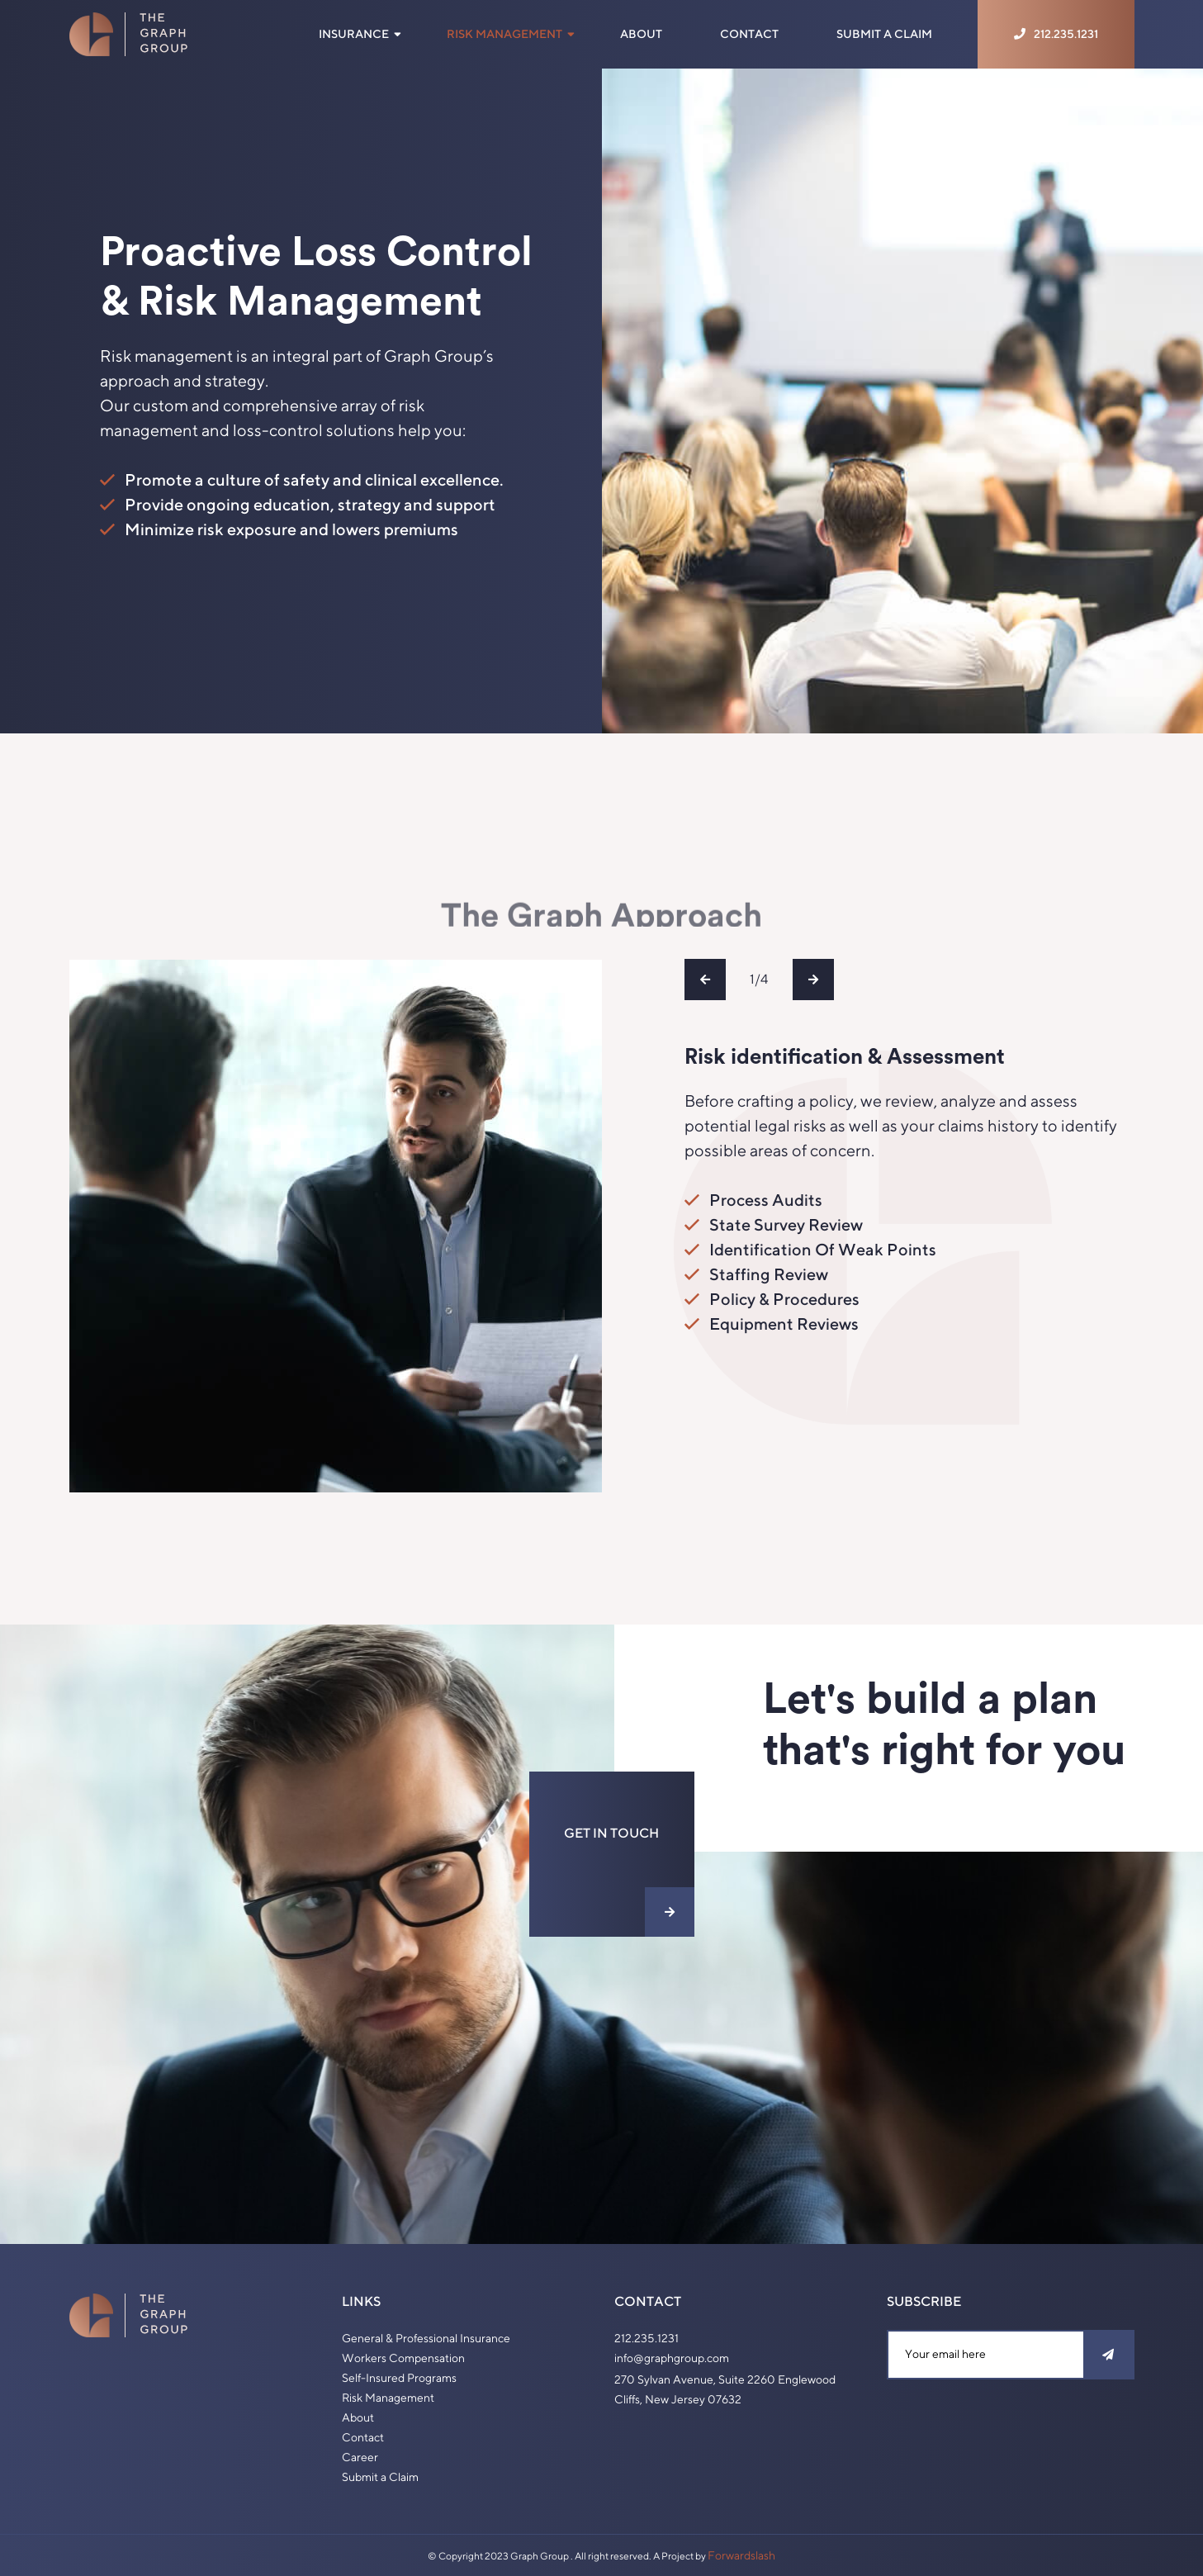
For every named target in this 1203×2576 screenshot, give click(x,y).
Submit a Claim (884, 33)
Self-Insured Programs (399, 2377)
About (641, 33)
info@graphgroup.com (671, 2358)
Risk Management (504, 33)
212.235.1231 (646, 2338)
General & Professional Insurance (426, 2338)
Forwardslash (741, 2555)
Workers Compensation (403, 2358)
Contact (749, 33)
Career (360, 2457)
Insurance (354, 33)
